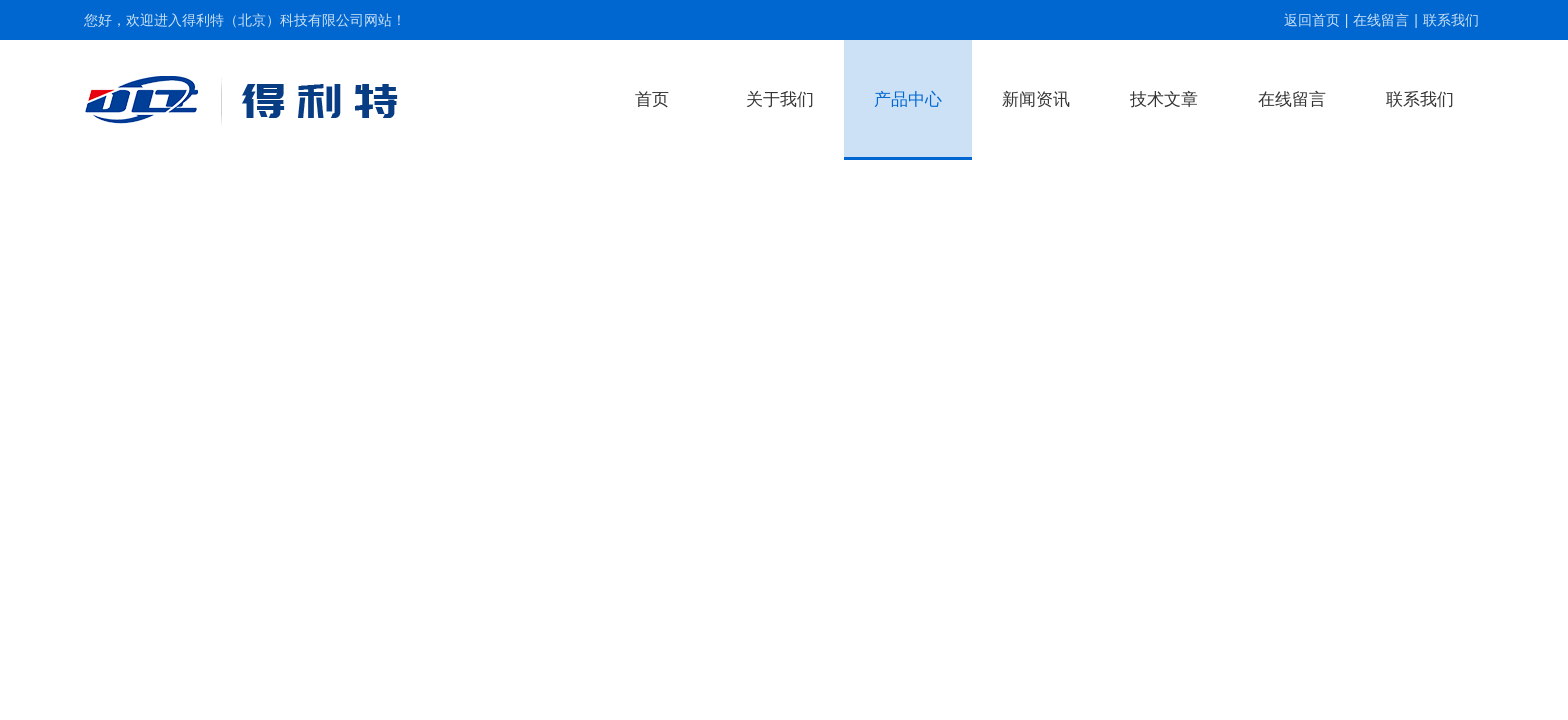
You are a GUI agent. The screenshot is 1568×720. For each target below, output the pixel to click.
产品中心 (908, 99)
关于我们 (780, 99)
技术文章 (1164, 99)
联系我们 (1451, 20)
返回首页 (1312, 20)
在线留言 (1381, 20)
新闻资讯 (1036, 99)
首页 (652, 99)
